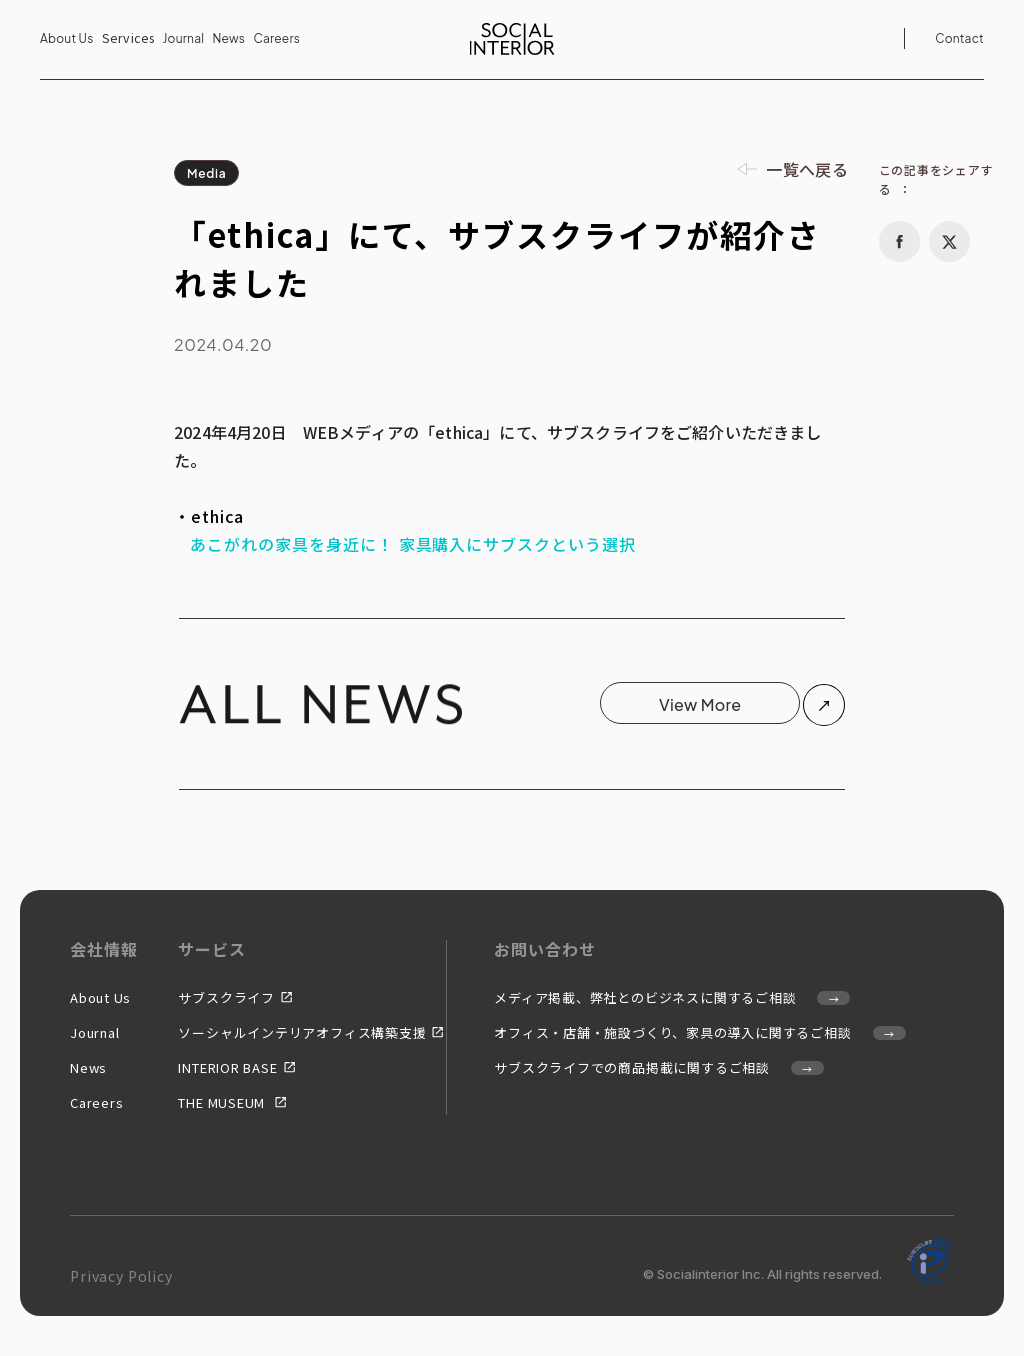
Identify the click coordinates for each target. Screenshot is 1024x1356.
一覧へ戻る (807, 169)
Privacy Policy (121, 1276)
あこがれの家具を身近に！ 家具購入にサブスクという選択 (413, 544)
